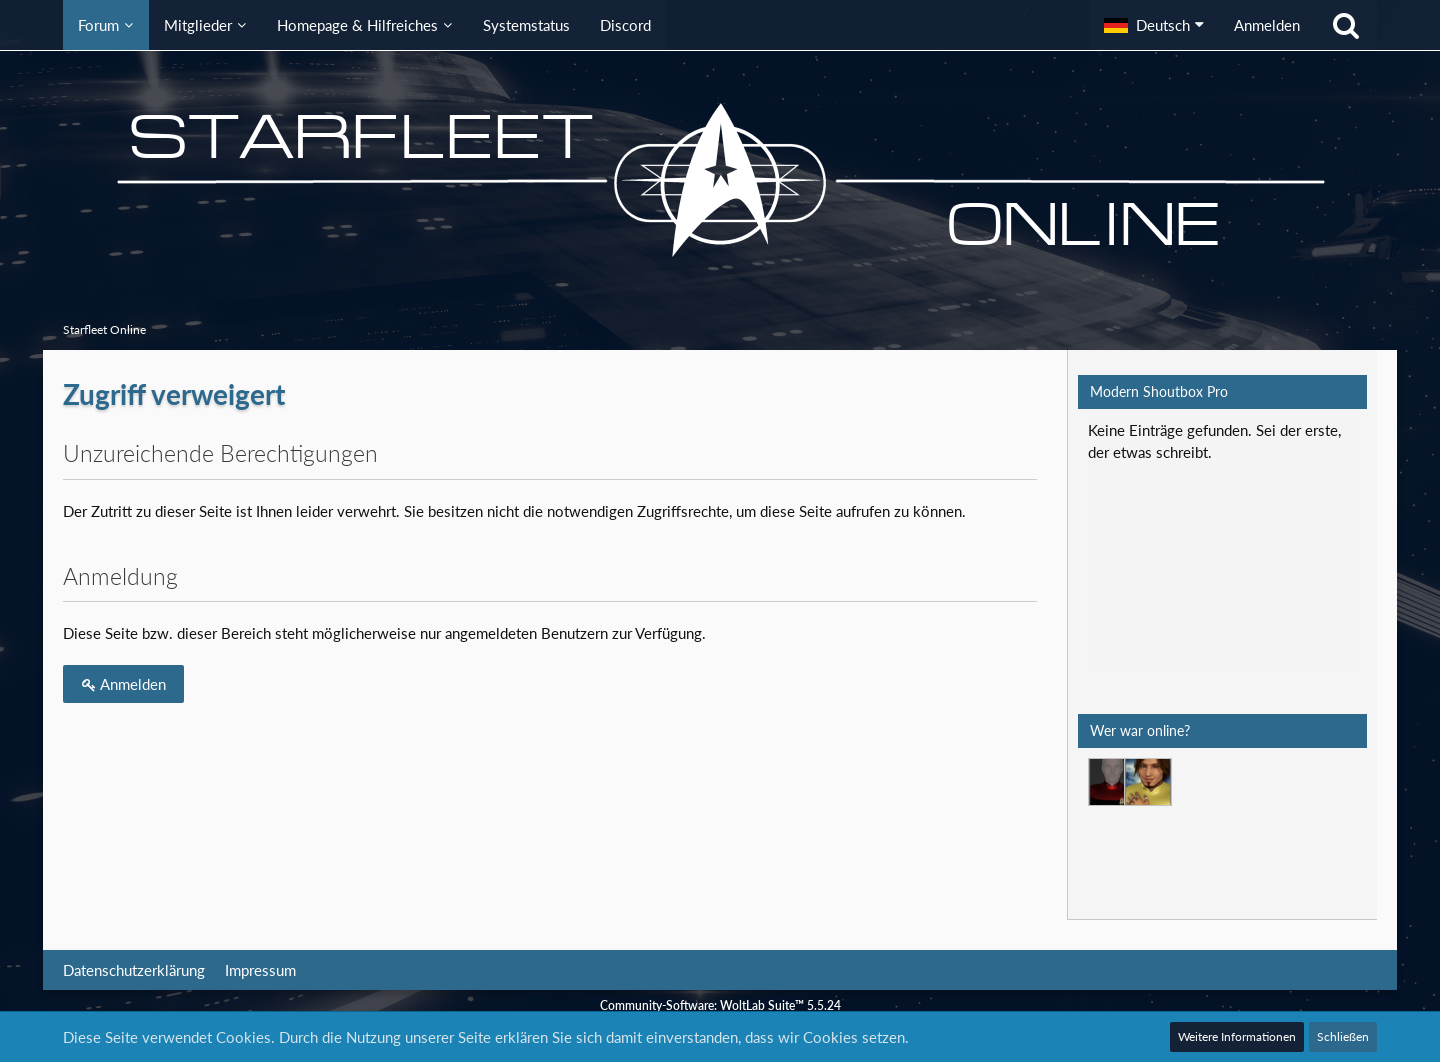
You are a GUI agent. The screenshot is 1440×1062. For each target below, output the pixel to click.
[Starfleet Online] (720, 180)
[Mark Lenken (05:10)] (1148, 782)
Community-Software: (720, 1005)
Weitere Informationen (1237, 1036)
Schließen (1343, 1036)
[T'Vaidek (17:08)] (1112, 782)
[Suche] (1346, 25)
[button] (1154, 25)
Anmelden (1267, 25)
